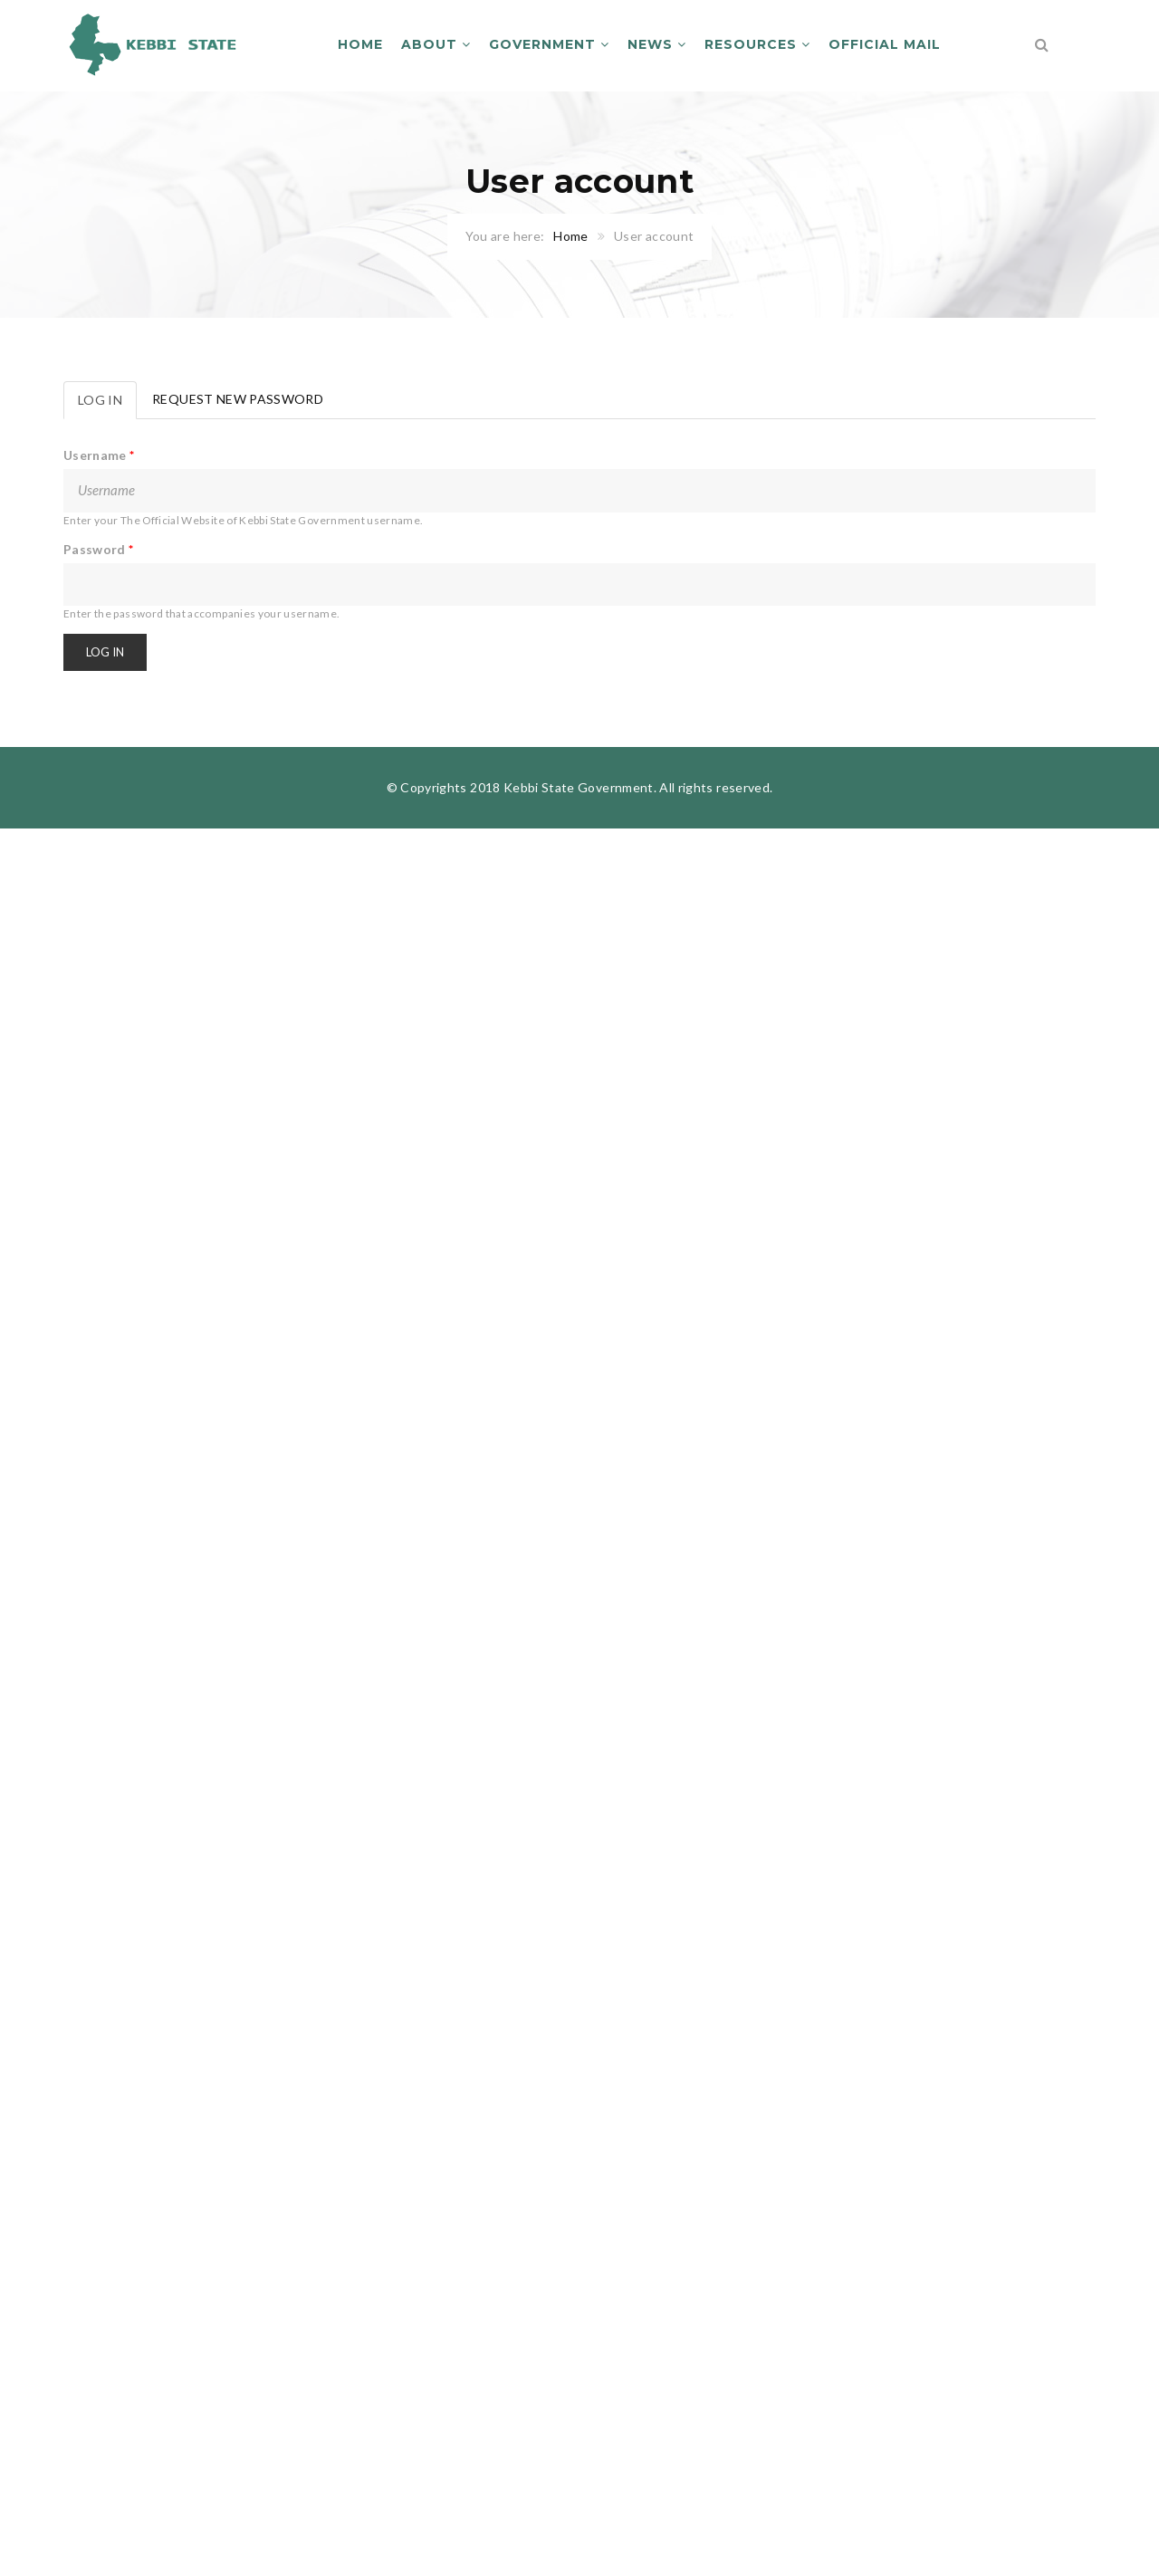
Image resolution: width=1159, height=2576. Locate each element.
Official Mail (885, 44)
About (436, 44)
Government (549, 44)
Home (360, 44)
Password (98, 549)
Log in (107, 405)
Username (99, 455)
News (656, 44)
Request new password (237, 399)
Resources (757, 44)
